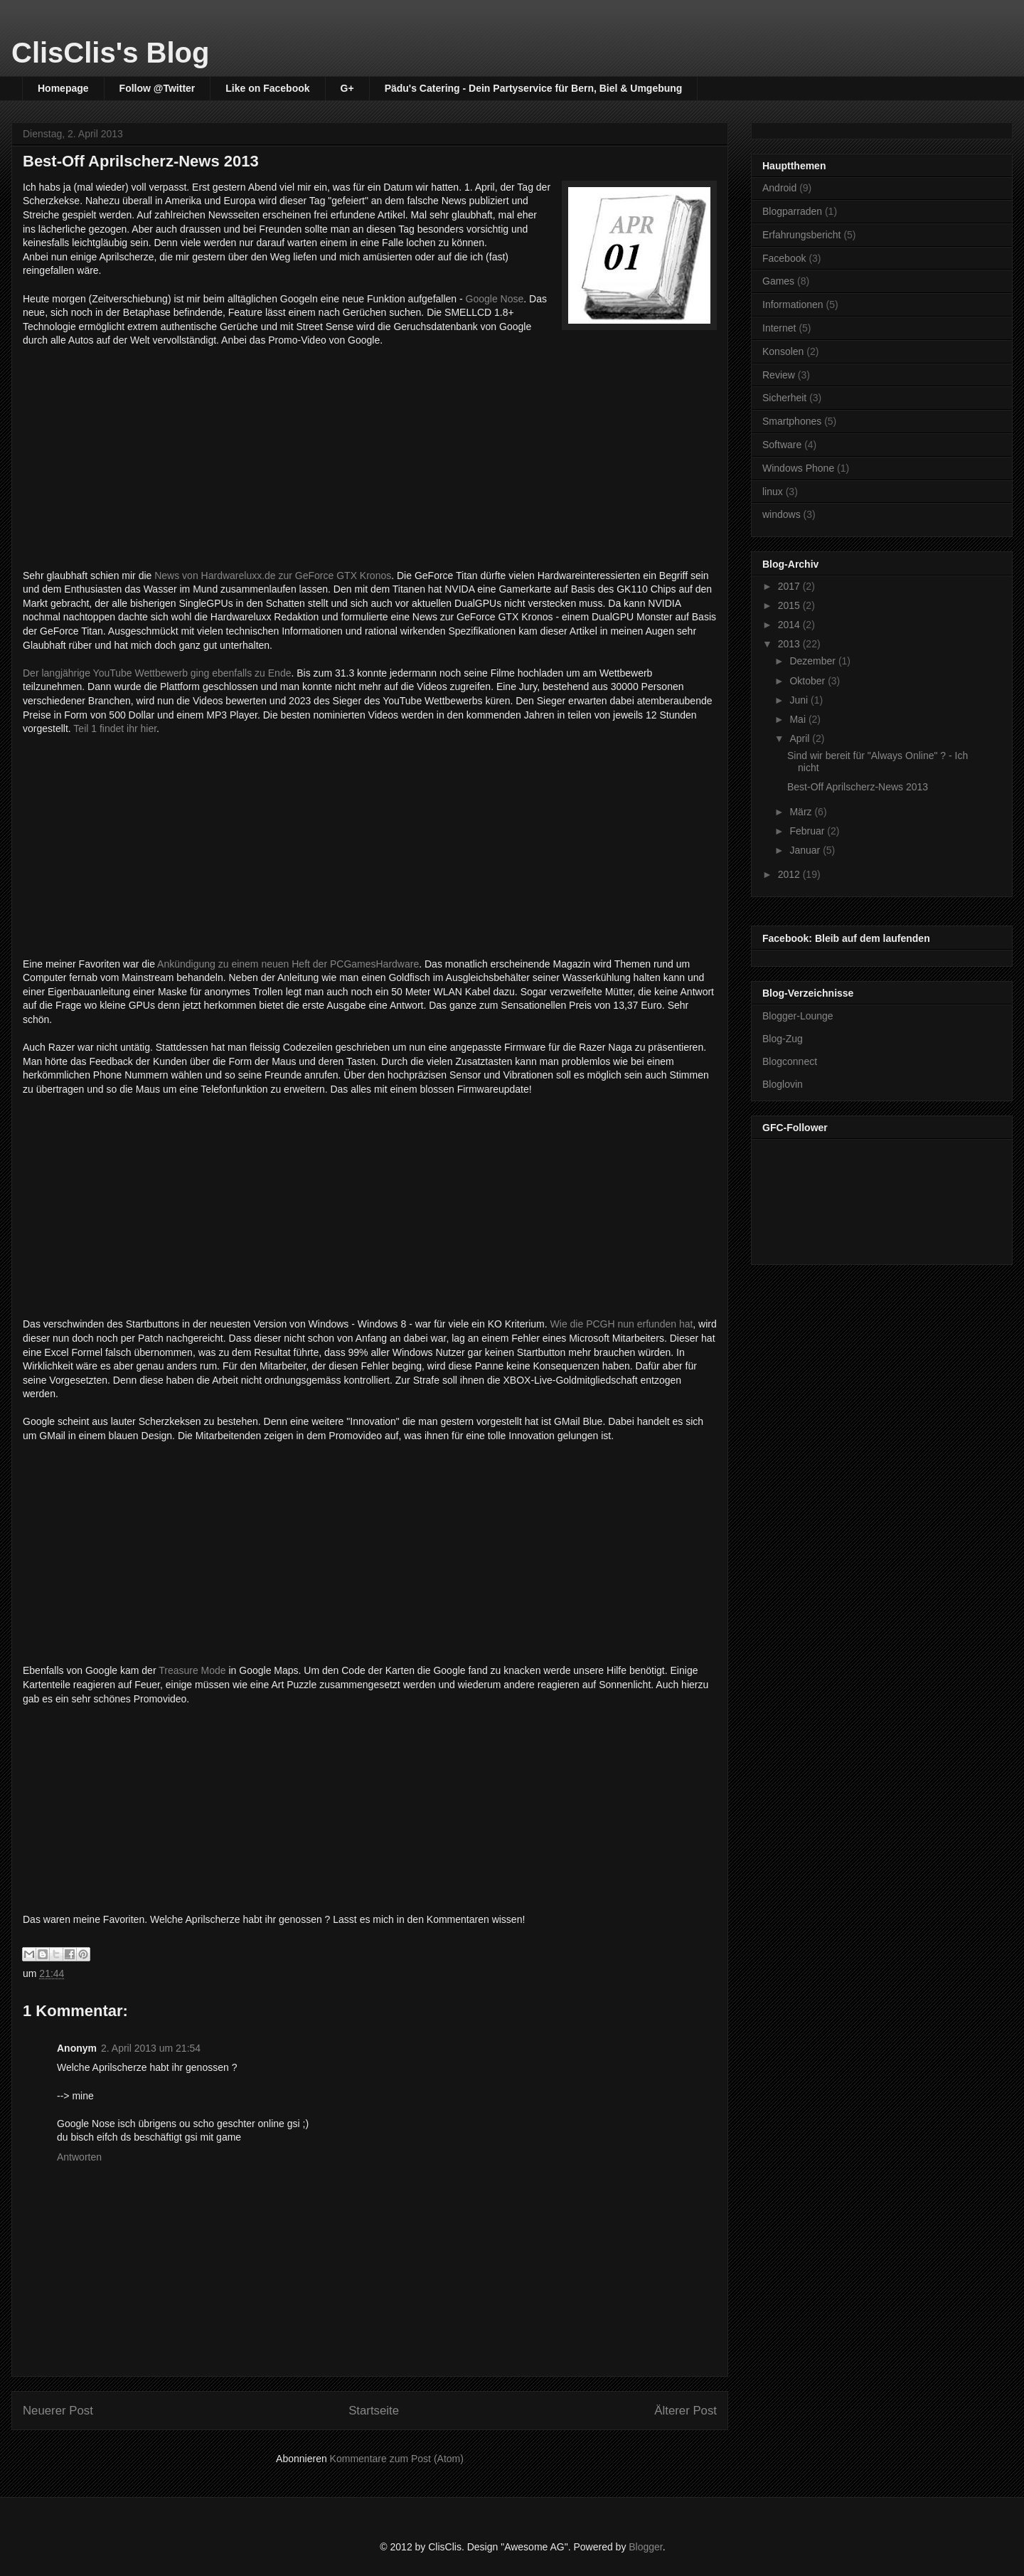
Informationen (792, 304)
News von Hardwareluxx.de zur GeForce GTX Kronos (272, 575)
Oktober (808, 681)
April (800, 738)
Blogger (645, 2547)
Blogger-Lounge (797, 1016)
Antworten (79, 2157)
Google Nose (493, 298)
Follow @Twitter (157, 88)
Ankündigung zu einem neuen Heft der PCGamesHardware (287, 964)
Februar (808, 831)
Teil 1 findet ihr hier (114, 728)
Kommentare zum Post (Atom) (397, 2458)
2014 (790, 624)
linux (772, 491)
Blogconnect (789, 1061)
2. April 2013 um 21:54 (151, 2048)
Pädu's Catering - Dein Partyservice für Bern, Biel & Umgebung (534, 88)
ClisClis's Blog (110, 52)
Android (779, 188)
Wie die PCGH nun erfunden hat (621, 1324)
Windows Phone (798, 468)
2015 (790, 605)
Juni (800, 700)
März (801, 811)
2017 (790, 586)
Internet (779, 328)
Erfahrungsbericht (801, 234)
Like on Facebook (267, 88)
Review (778, 375)
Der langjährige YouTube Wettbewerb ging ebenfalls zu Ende (157, 673)
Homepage (63, 88)
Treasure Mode (192, 1670)
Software (781, 444)
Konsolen (783, 351)
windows (781, 514)
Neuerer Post (58, 2410)
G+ (347, 88)
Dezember (813, 661)
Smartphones (791, 421)
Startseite (373, 2410)
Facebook (784, 258)
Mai (798, 719)
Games (778, 281)
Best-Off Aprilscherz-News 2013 (857, 787)
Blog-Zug (782, 1038)
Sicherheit (784, 397)
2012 (790, 874)
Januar (806, 850)
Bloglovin (782, 1084)
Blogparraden (792, 211)
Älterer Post (685, 2410)
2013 (790, 644)
